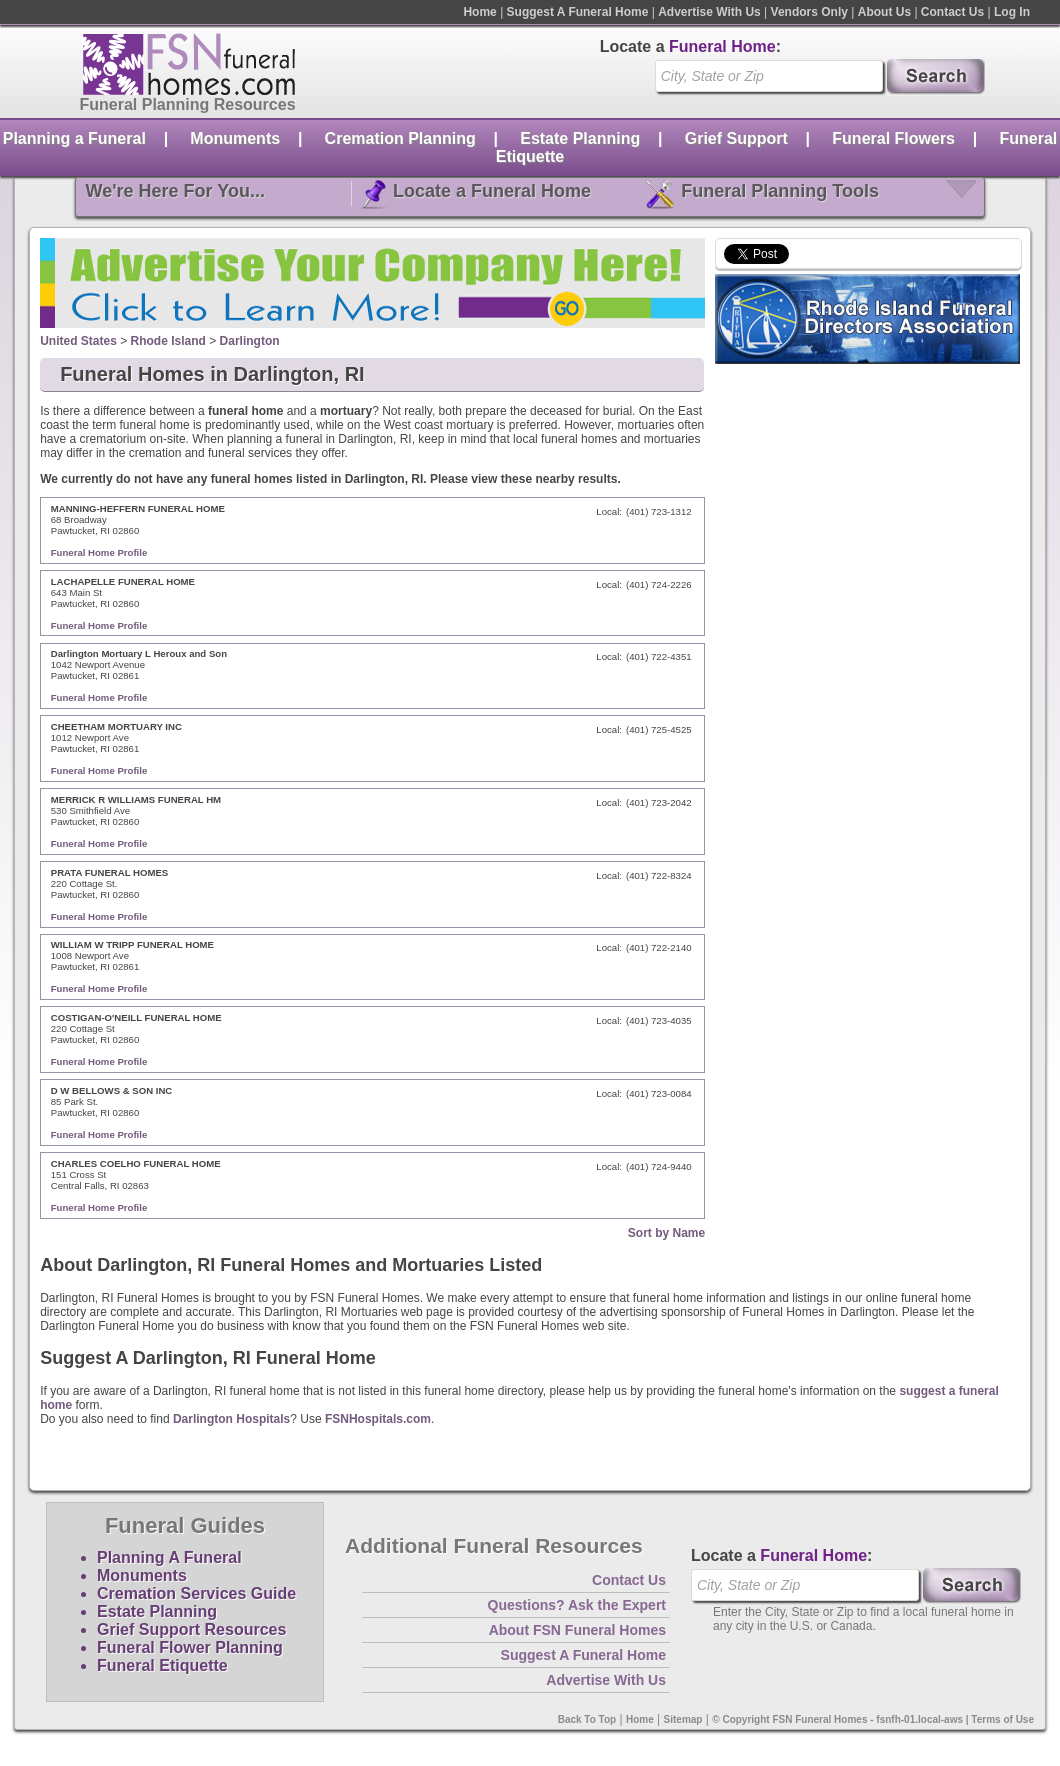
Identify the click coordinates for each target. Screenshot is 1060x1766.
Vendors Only (809, 12)
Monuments (235, 138)
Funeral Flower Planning (190, 1647)
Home (479, 12)
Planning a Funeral (74, 138)
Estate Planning (580, 138)
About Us (884, 12)
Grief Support (736, 138)
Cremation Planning (400, 138)
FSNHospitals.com (378, 1419)
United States (78, 341)
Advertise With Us (709, 12)
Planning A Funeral (169, 1557)
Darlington (250, 341)
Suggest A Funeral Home (578, 12)
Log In (1012, 12)
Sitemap (683, 1719)
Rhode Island (168, 341)
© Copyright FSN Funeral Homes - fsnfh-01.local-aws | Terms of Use (873, 1719)
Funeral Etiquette (162, 1665)
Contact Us (952, 12)
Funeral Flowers (893, 138)
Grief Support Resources (191, 1629)
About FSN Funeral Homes (577, 1630)
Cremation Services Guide (196, 1593)
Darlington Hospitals (231, 1419)
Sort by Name (666, 1233)
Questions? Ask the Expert (577, 1605)
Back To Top (587, 1719)
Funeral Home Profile (99, 552)
